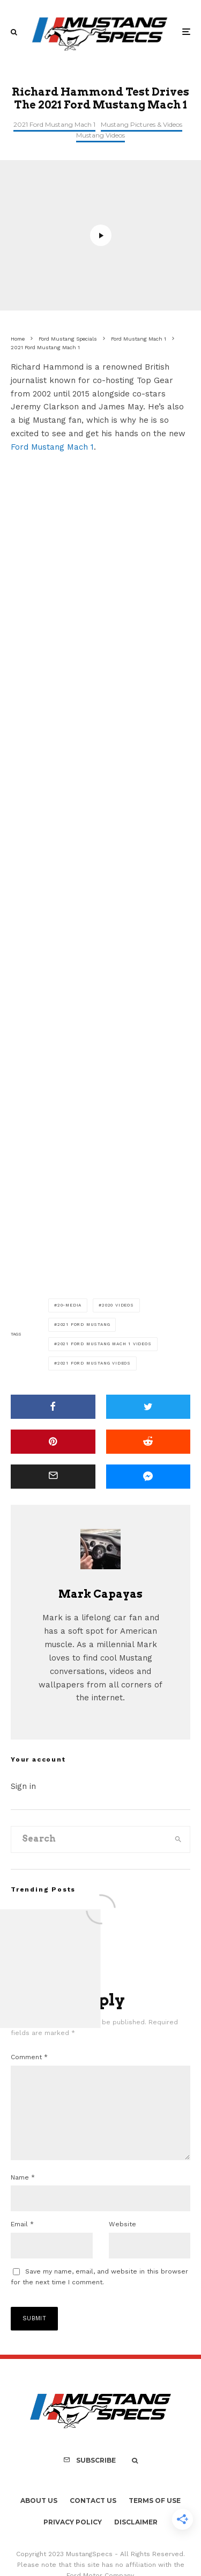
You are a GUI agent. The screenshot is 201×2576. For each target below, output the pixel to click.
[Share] (53, 1407)
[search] (178, 1839)
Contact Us (93, 2518)
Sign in (23, 1786)
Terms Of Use (155, 2518)
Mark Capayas (100, 1594)
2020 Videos (118, 1305)
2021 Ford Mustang (83, 1324)
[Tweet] (148, 1407)
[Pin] (53, 1442)
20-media (69, 1305)
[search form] (89, 1839)
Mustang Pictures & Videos (141, 124)
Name (23, 2194)
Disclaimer (136, 2539)
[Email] (53, 1476)
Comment (29, 2057)
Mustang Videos (100, 135)
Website (122, 2241)
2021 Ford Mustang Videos (94, 1363)
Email (22, 2241)
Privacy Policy (72, 2539)
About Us (38, 2518)
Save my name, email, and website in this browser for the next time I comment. (99, 2294)
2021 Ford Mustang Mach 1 (54, 124)
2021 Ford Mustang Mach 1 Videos (104, 1343)
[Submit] (148, 1442)
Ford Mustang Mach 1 (52, 447)
